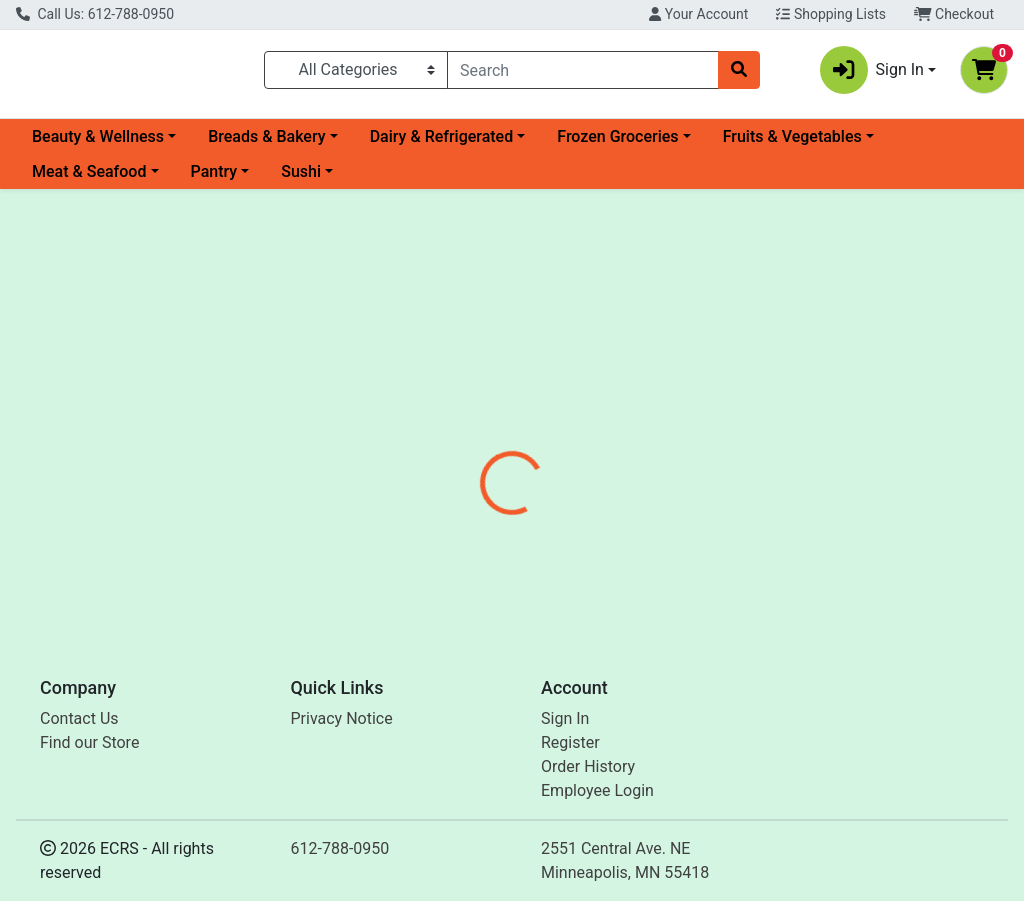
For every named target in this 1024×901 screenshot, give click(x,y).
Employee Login (597, 790)
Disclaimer (569, 454)
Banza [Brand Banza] (649, 529)
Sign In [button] (872, 74)
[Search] (583, 74)
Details (481, 454)
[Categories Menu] (356, 74)
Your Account (698, 14)
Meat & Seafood (89, 179)
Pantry (214, 179)
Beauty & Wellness (98, 144)
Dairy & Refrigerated (442, 144)
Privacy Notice (342, 718)
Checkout (954, 14)
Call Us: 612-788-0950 (95, 14)
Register (570, 742)
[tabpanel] (725, 537)
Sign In (565, 718)
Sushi (301, 179)
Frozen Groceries (617, 144)
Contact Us (79, 718)
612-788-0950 (340, 848)
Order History (588, 766)
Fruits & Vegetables (792, 144)
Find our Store (89, 742)
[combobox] (583, 74)
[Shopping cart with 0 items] (984, 74)
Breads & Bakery (266, 144)
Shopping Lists (831, 14)
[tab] (481, 454)
